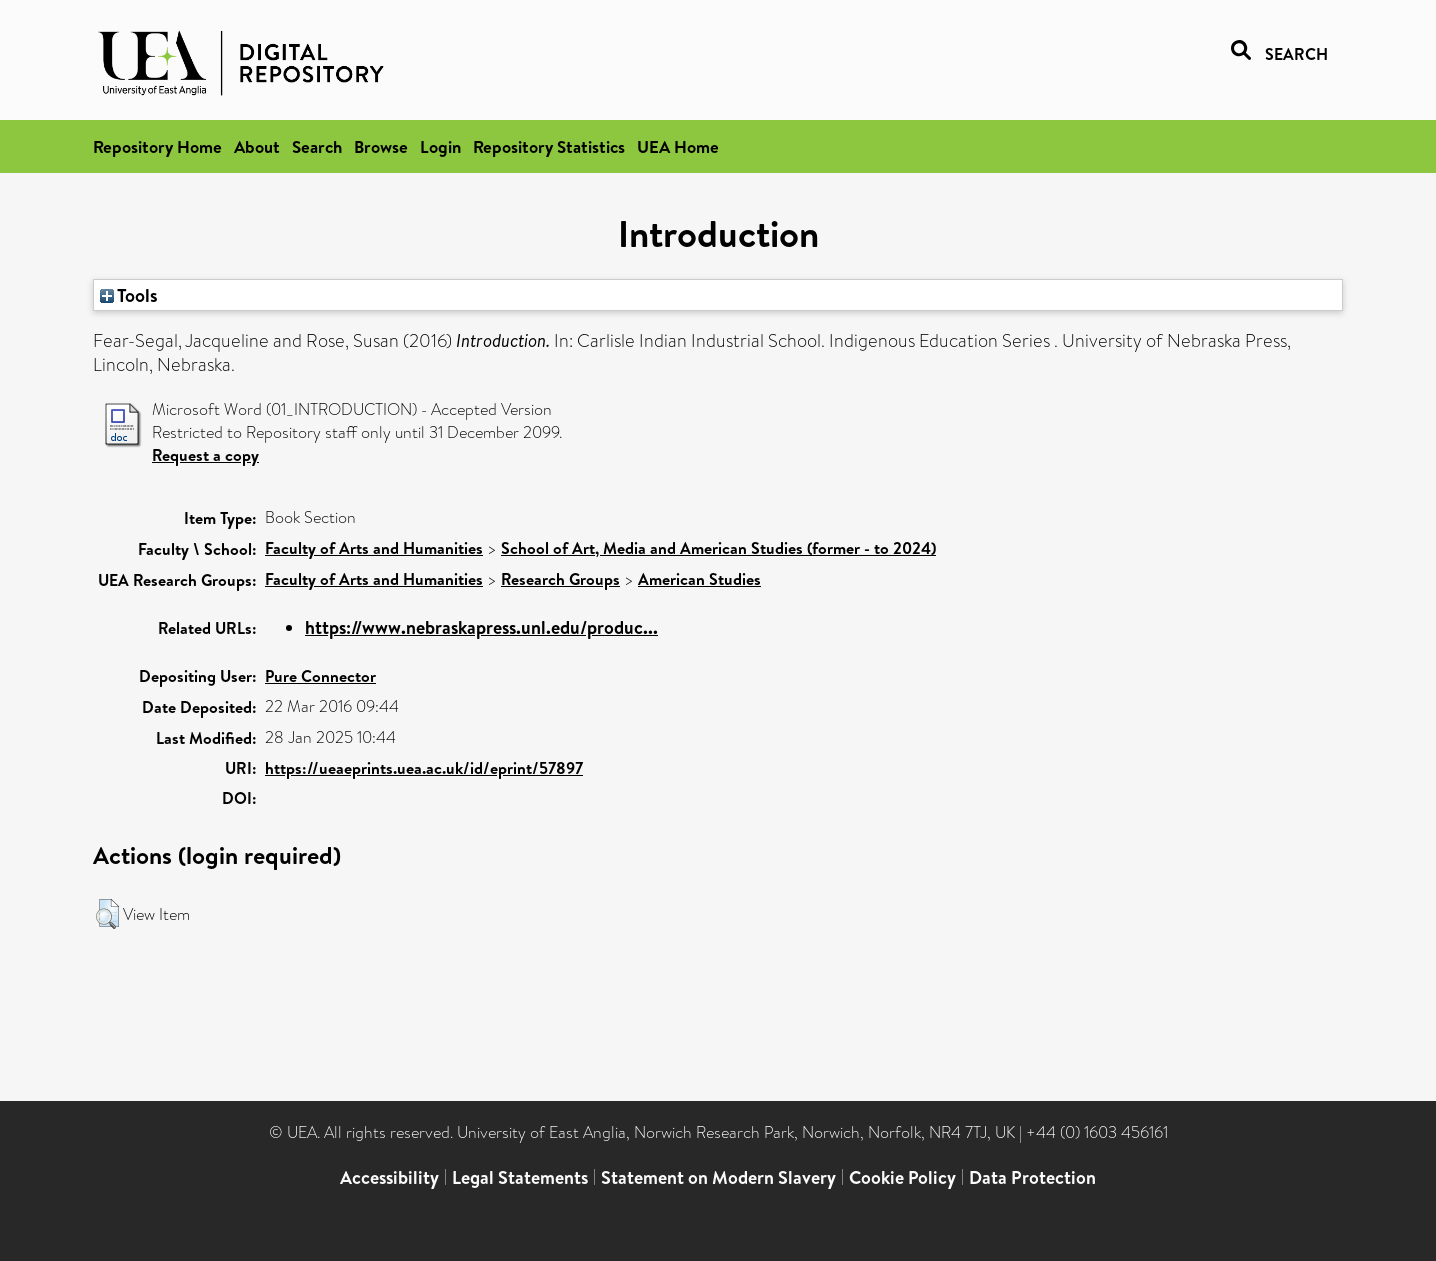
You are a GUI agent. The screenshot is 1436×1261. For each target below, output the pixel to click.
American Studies (699, 579)
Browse (381, 146)
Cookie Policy (902, 1177)
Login (440, 146)
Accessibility (389, 1177)
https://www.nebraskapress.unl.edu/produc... (481, 627)
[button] (107, 914)
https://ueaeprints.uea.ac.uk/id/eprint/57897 (424, 768)
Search (317, 146)
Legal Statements (520, 1177)
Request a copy (205, 455)
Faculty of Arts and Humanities (374, 548)
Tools (129, 295)
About (257, 146)
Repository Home (157, 146)
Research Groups (560, 579)
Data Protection (1032, 1177)
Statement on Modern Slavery (718, 1177)
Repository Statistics (549, 146)
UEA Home (678, 146)
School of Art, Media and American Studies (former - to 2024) (718, 548)
